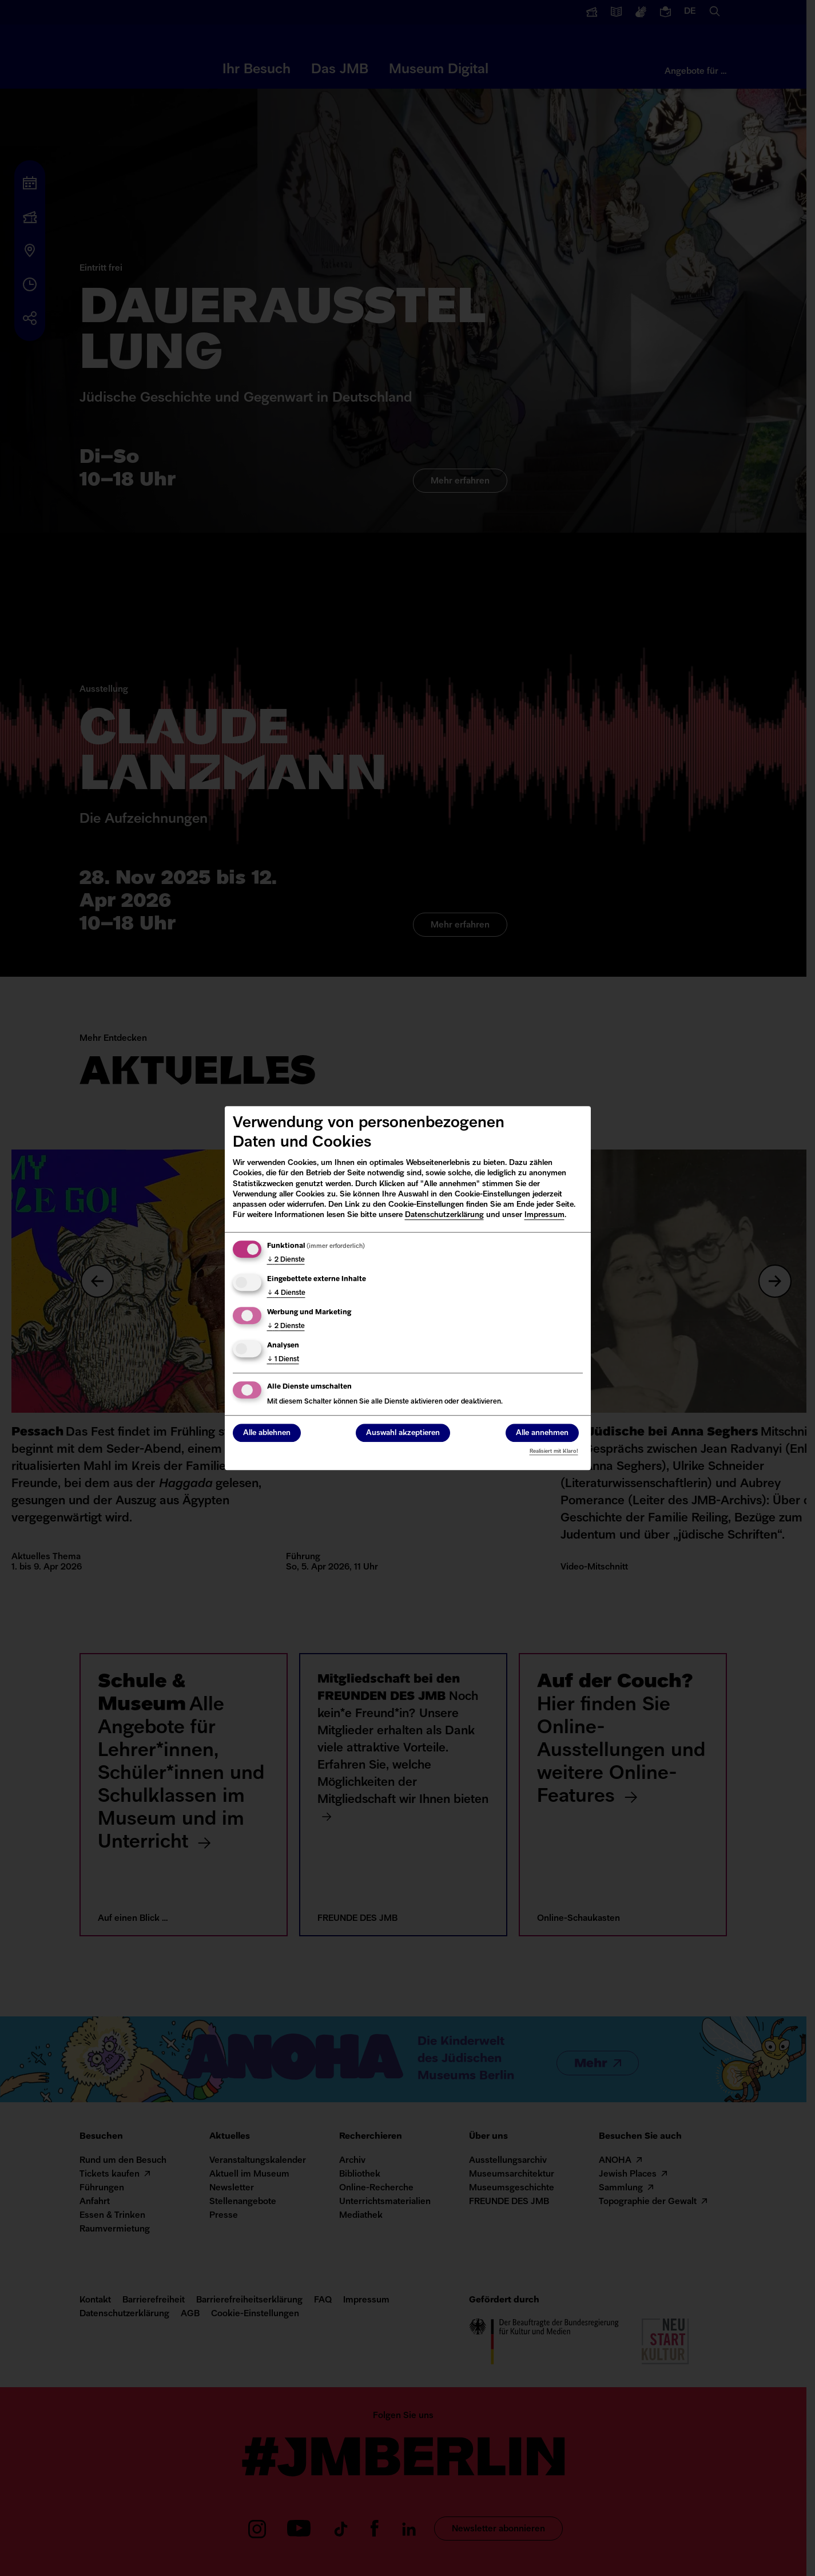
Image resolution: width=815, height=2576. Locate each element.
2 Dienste (286, 1260)
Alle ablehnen (267, 1433)
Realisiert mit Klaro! (554, 1451)
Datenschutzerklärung (444, 1215)
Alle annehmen (542, 1433)
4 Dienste (286, 1293)
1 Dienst (283, 1359)
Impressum (544, 1215)
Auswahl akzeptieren (403, 1433)
